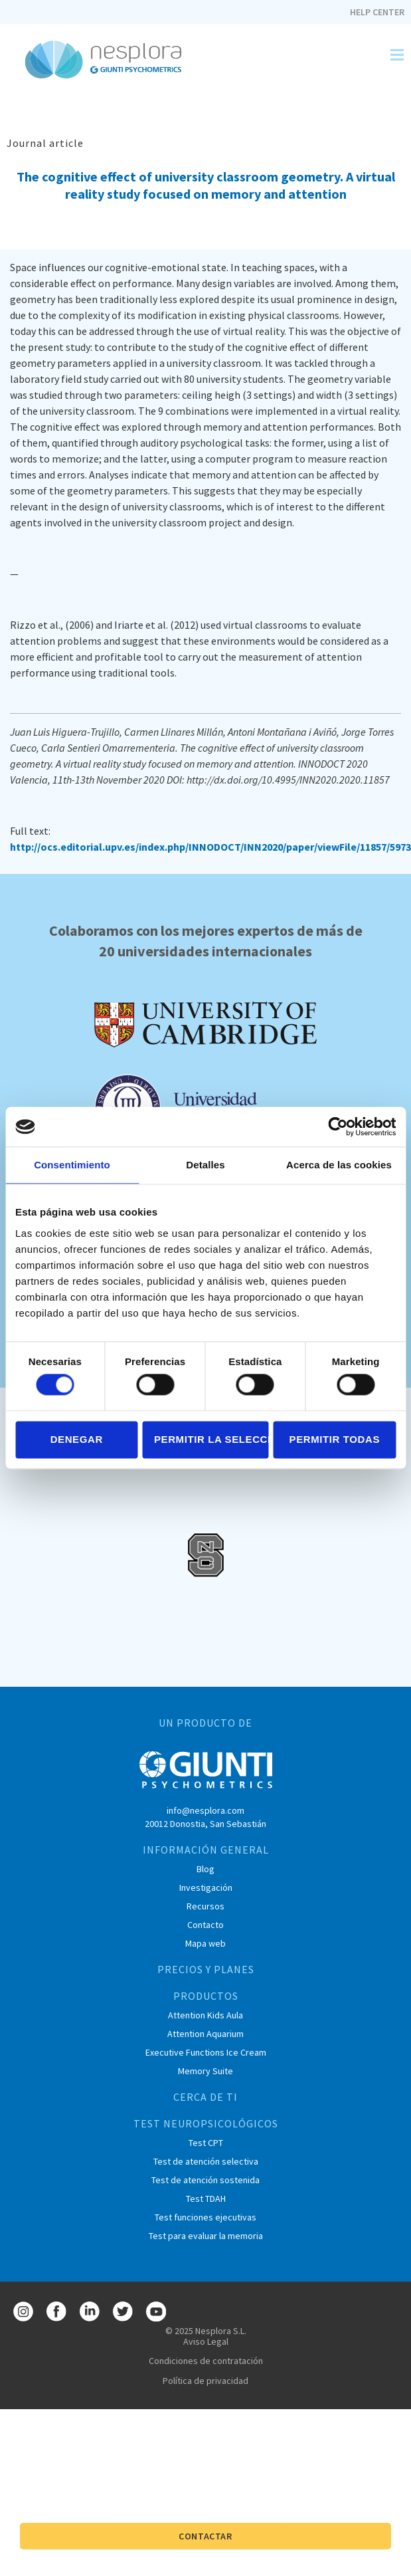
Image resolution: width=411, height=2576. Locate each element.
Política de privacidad (205, 2381)
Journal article (45, 143)
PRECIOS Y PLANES (205, 1969)
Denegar (76, 1439)
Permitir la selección (211, 1439)
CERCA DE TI (205, 2096)
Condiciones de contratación (206, 2361)
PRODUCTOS (205, 1995)
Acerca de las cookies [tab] (339, 1164)
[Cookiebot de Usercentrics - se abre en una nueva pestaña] (338, 1126)
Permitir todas (334, 1439)
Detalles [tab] (205, 1164)
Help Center (377, 12)
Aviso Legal (205, 2341)
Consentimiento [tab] (72, 1164)
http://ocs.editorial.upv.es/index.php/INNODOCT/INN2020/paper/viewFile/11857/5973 (210, 846)
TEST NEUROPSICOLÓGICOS (205, 2123)
